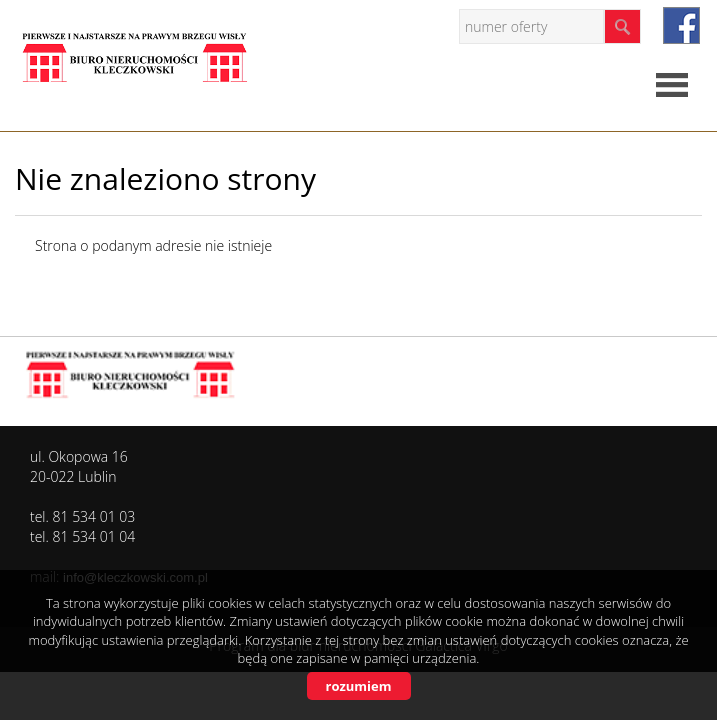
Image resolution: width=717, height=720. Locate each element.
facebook (681, 25)
